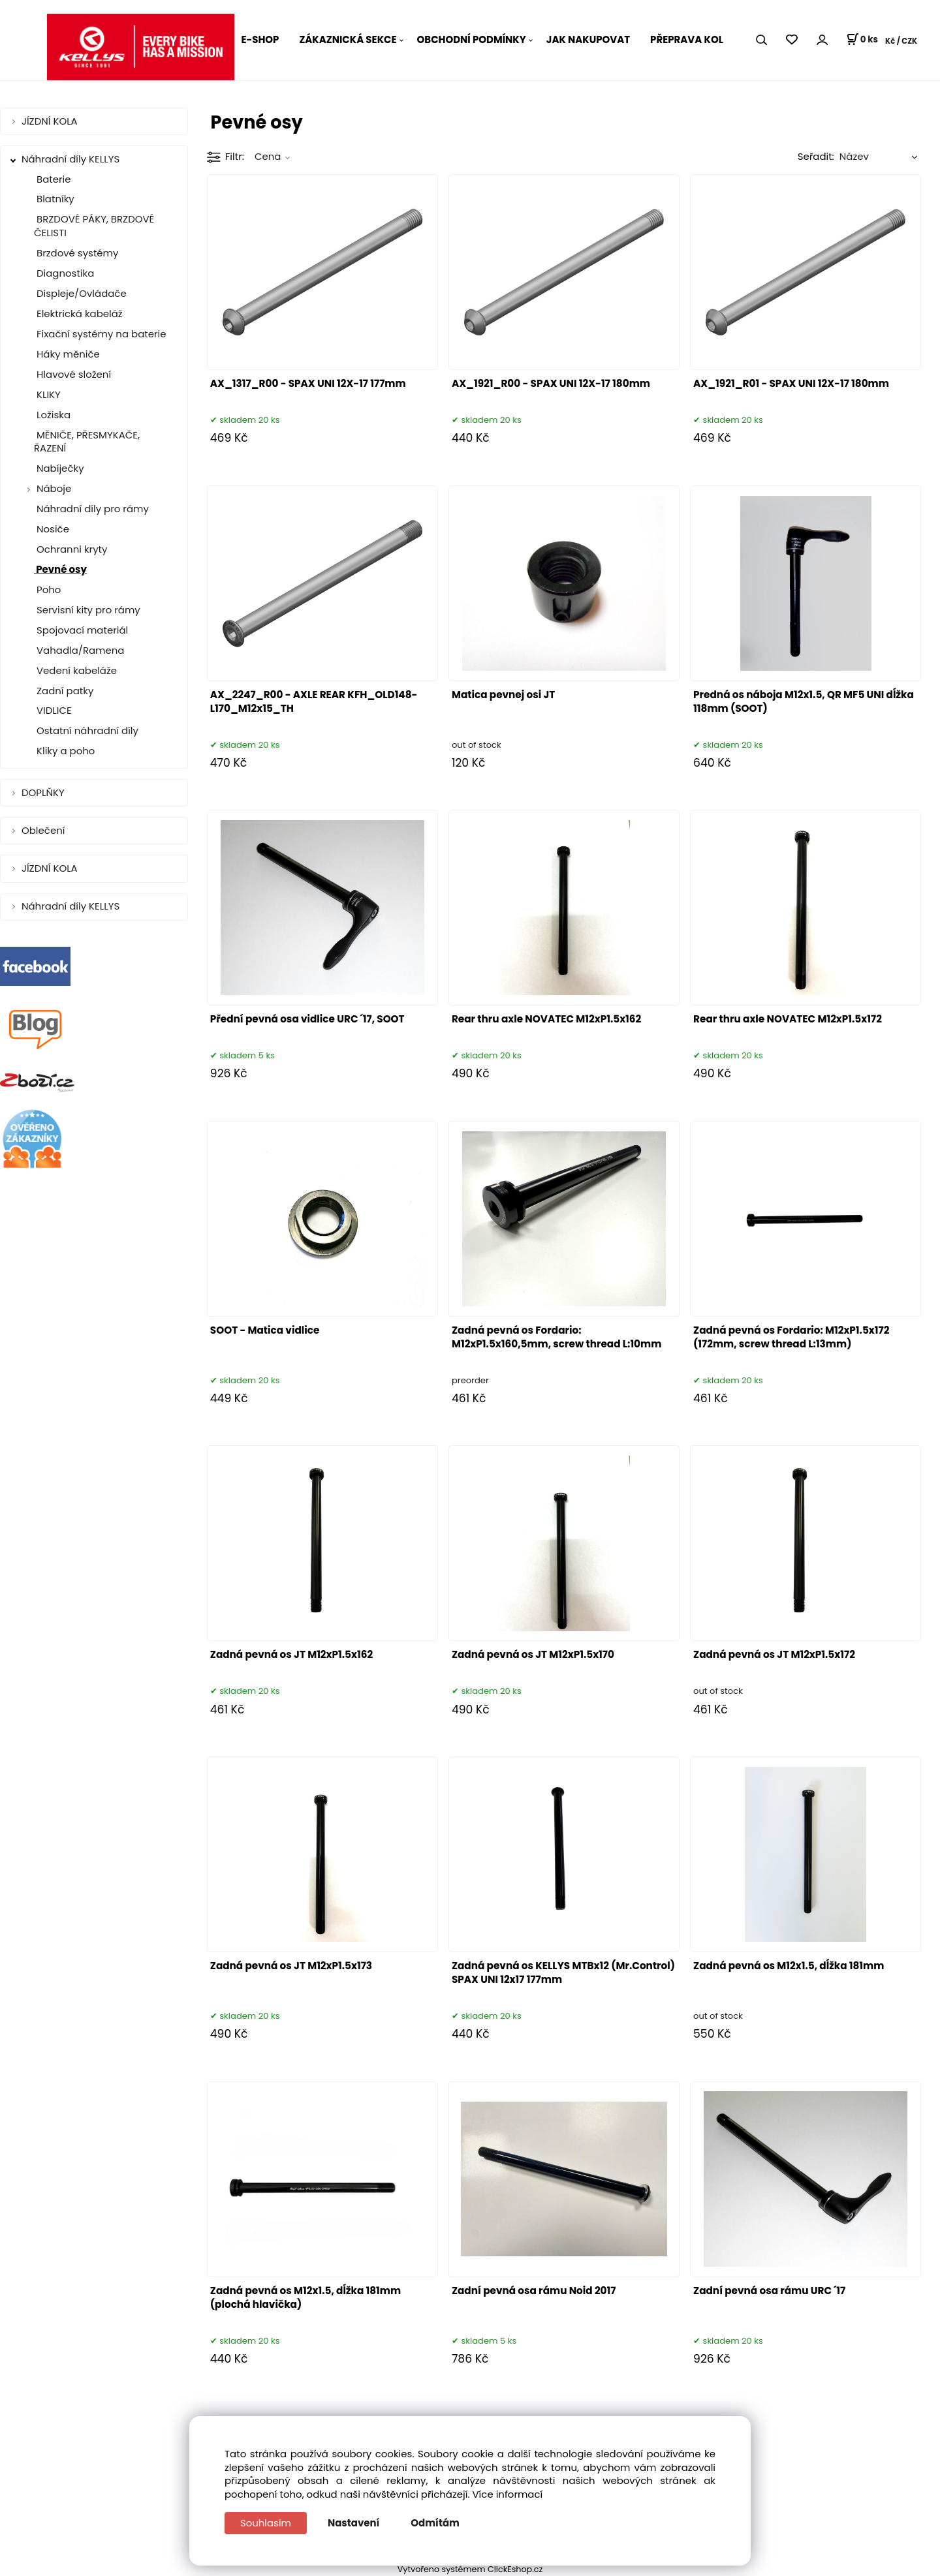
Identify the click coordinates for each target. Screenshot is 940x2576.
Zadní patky (63, 691)
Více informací (508, 2494)
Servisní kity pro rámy (87, 610)
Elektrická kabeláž (78, 313)
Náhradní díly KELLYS (72, 159)
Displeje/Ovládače (80, 293)
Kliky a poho (64, 751)
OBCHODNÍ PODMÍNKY (471, 39)
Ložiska (52, 415)
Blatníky (54, 199)
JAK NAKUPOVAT (588, 39)
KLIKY (47, 394)
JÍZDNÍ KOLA (51, 121)
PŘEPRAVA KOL (686, 39)
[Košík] (862, 40)
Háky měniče (67, 354)
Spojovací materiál (81, 630)
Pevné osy (60, 569)
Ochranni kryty (70, 549)
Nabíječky (59, 468)
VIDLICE (53, 710)
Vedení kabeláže (75, 670)
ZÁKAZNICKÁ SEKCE (347, 39)
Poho (47, 589)
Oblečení (44, 830)
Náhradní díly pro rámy (91, 508)
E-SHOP (260, 39)
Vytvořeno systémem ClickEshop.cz (470, 2569)
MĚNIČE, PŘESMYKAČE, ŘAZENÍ (87, 441)
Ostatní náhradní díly (86, 730)
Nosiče (51, 529)
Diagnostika (64, 273)
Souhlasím (265, 2523)
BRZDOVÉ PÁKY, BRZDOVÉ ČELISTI (94, 225)
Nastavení (353, 2523)
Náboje (54, 488)
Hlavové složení (72, 374)
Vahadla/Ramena (79, 650)
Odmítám (435, 2523)
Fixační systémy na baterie (100, 334)
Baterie (52, 179)
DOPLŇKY (44, 792)
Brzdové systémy (76, 253)
